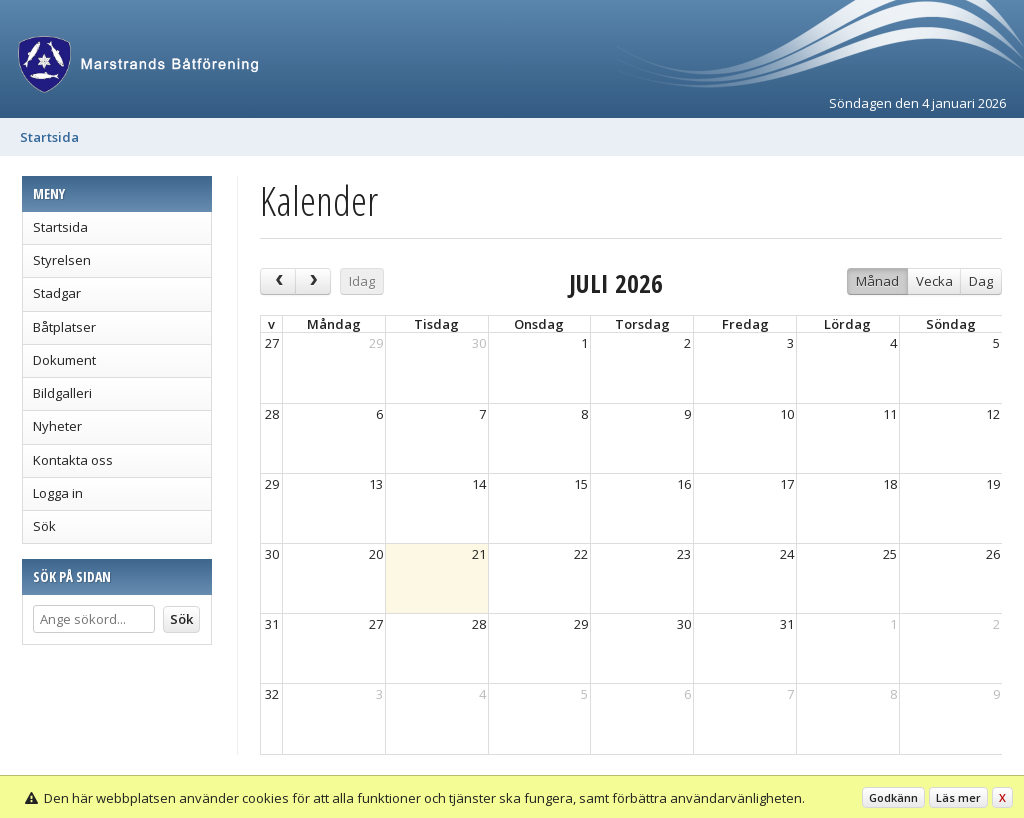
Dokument (64, 360)
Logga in (58, 493)
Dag (981, 281)
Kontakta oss (73, 460)
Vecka (934, 281)
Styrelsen (62, 260)
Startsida (49, 137)
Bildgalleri (62, 393)
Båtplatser (64, 327)
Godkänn (893, 797)
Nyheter (57, 426)
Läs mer (958, 797)
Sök (44, 526)
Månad (877, 281)
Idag (362, 281)
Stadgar (57, 293)
